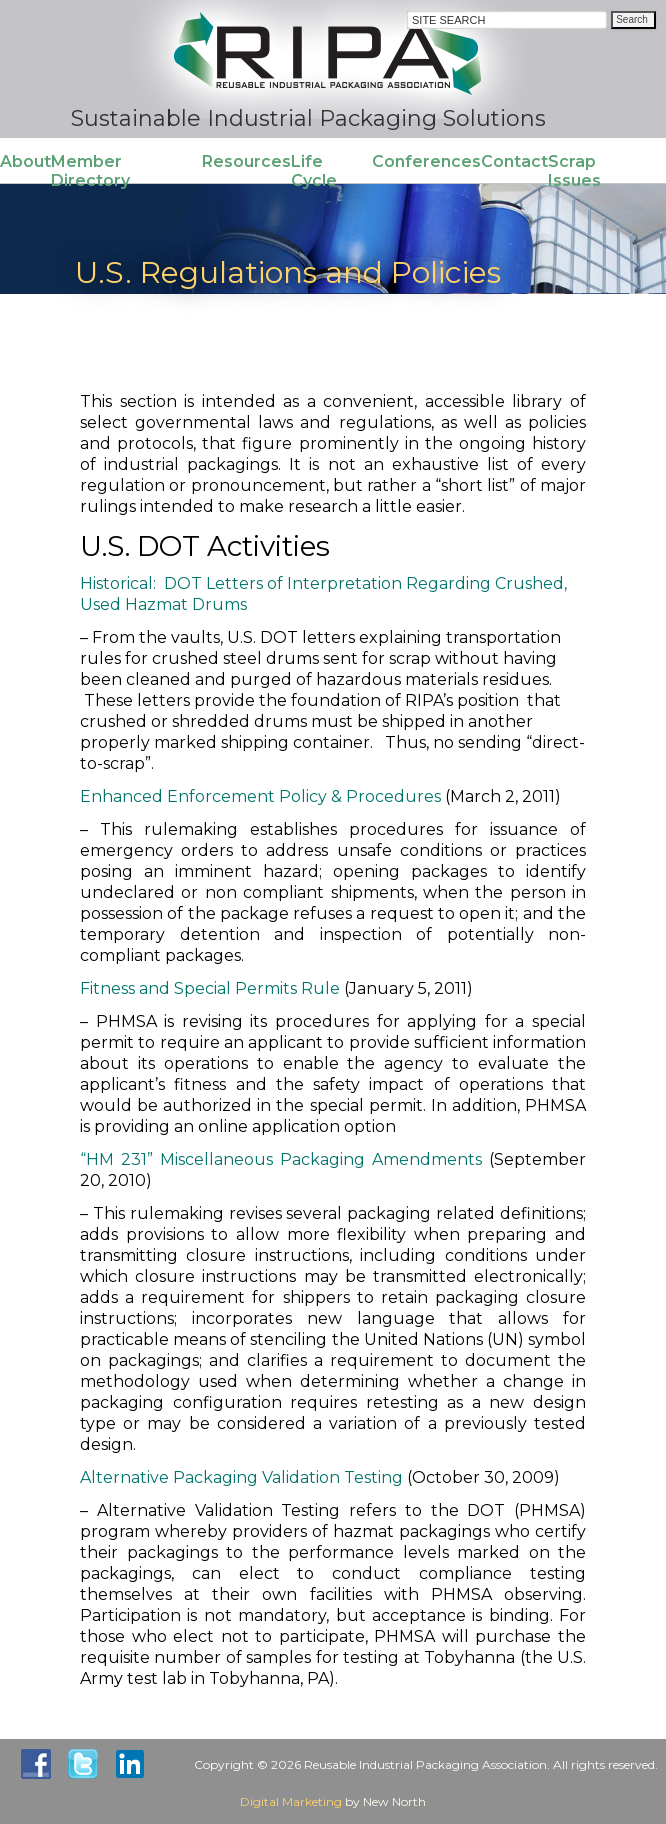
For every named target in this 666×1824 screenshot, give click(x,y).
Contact (514, 161)
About (25, 161)
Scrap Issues (574, 171)
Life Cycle (314, 171)
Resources (246, 161)
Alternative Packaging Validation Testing (241, 1477)
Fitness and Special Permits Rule (210, 988)
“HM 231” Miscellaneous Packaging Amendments (281, 1159)
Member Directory (90, 171)
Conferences (426, 161)
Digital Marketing (291, 1801)
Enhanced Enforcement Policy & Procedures (260, 796)
